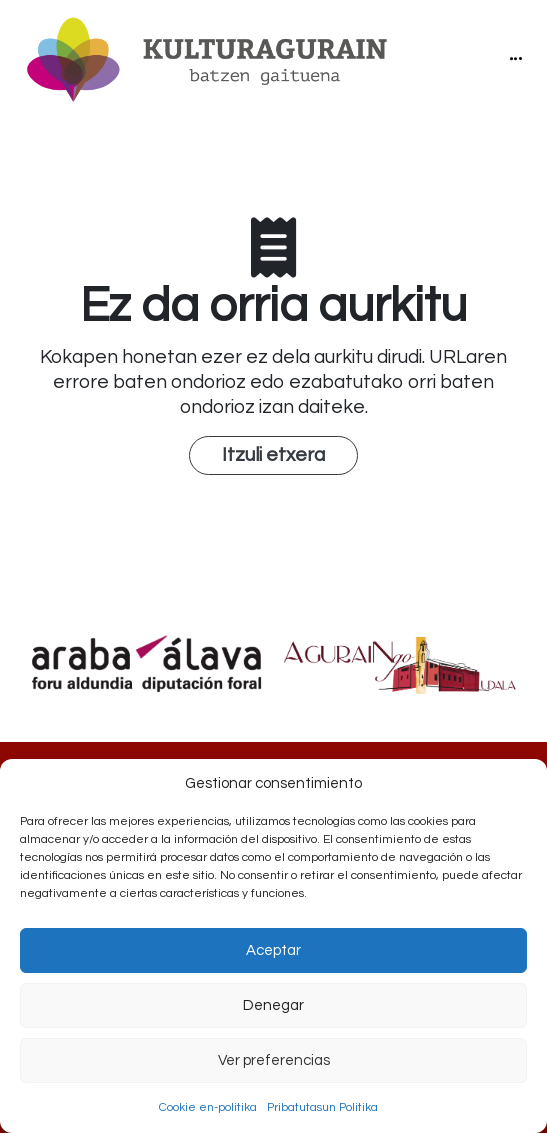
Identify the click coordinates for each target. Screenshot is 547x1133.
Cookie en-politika (208, 1107)
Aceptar (273, 950)
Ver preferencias (274, 1060)
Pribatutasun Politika (322, 1107)
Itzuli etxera (273, 455)
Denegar (273, 1005)
